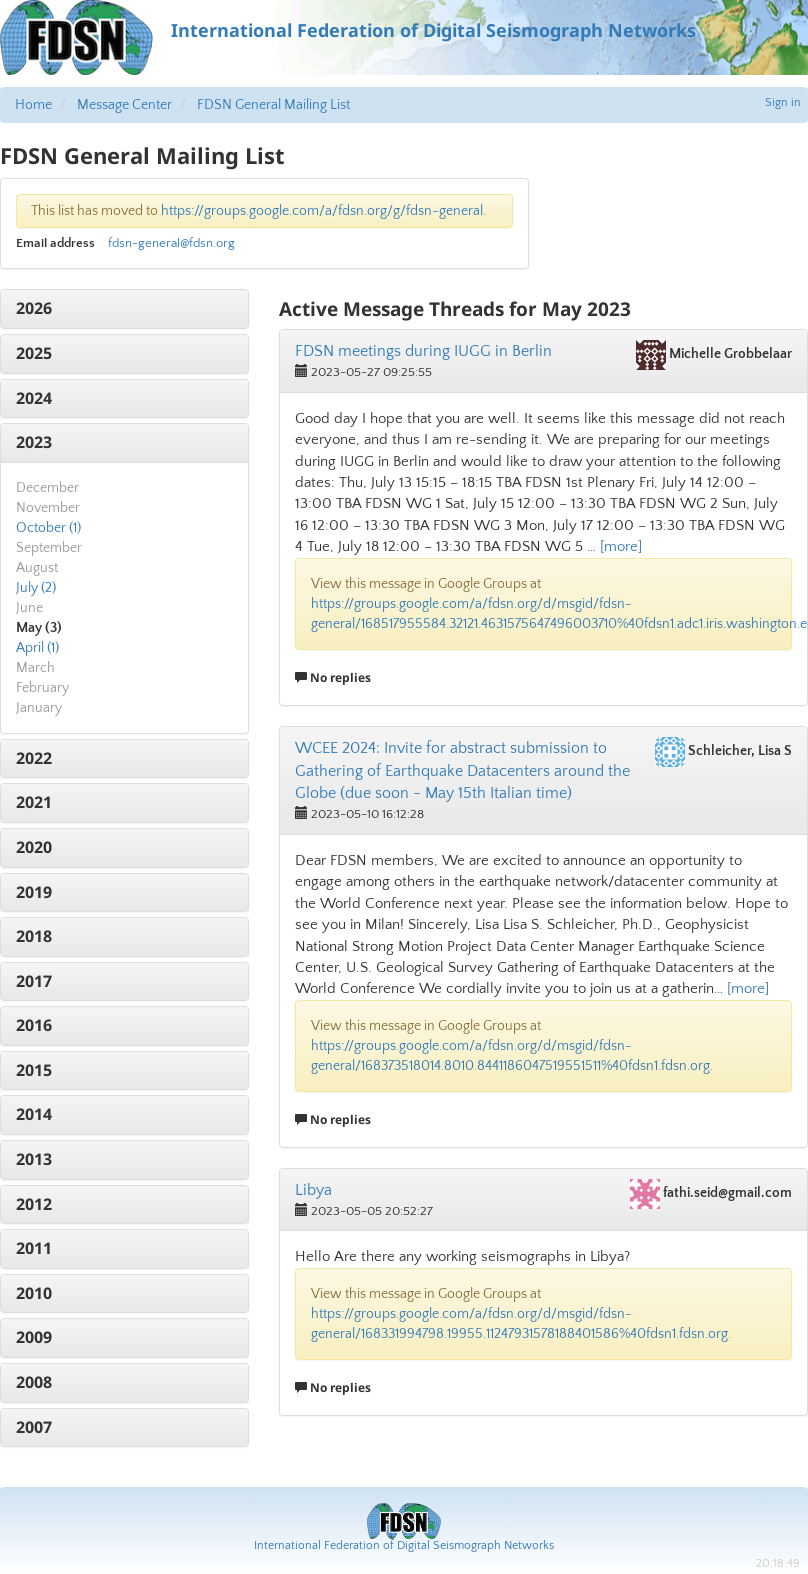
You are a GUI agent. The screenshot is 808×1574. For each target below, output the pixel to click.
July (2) (36, 588)
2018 (34, 936)
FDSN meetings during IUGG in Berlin (423, 351)
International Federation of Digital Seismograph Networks (404, 1545)
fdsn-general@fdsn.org (171, 243)
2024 (34, 398)
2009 (34, 1337)
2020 (34, 847)
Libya (313, 1190)
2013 (34, 1159)
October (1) (48, 528)
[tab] (124, 309)
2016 (34, 1025)
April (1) (37, 648)
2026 (34, 308)
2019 (34, 892)
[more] (621, 546)
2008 (34, 1382)
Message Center (124, 105)
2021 (34, 802)
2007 (34, 1427)
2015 (34, 1070)
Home (33, 105)
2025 (34, 353)
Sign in (783, 102)
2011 (34, 1248)
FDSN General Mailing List (273, 105)
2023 (34, 442)
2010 (34, 1293)
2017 (34, 981)
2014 (34, 1114)
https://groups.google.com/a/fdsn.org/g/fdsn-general (322, 211)
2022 (34, 758)
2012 (34, 1204)
